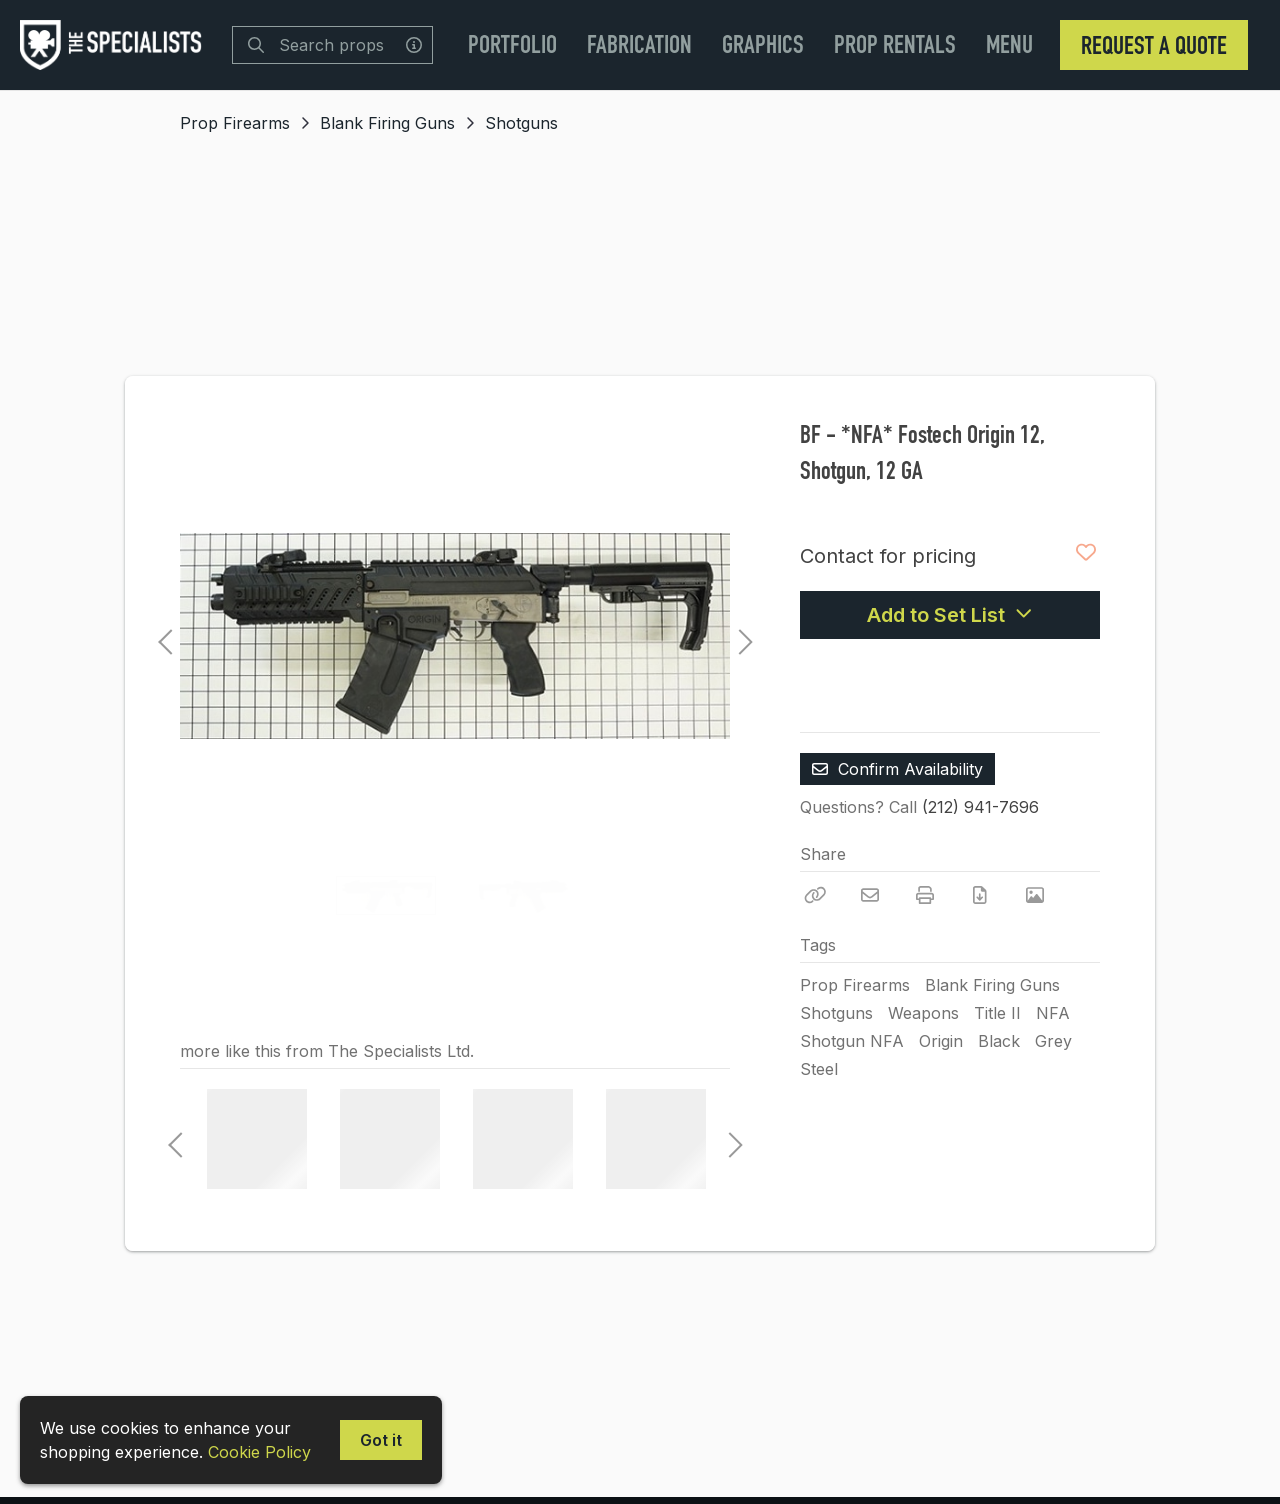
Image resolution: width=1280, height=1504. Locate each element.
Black (999, 1041)
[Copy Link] (815, 895)
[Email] (870, 895)
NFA (1053, 1013)
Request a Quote (1154, 45)
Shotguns (521, 123)
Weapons (923, 1013)
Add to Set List (950, 615)
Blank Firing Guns (387, 123)
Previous (165, 636)
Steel (819, 1069)
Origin (941, 1041)
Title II (997, 1013)
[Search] (256, 45)
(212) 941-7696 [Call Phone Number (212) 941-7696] (980, 807)
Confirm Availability (897, 769)
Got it (381, 1440)
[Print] (925, 895)
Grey (1053, 1041)
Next (740, 636)
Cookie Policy (259, 1452)
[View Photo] (1035, 895)
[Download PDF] (980, 895)
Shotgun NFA (852, 1041)
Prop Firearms (235, 123)
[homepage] (116, 45)
